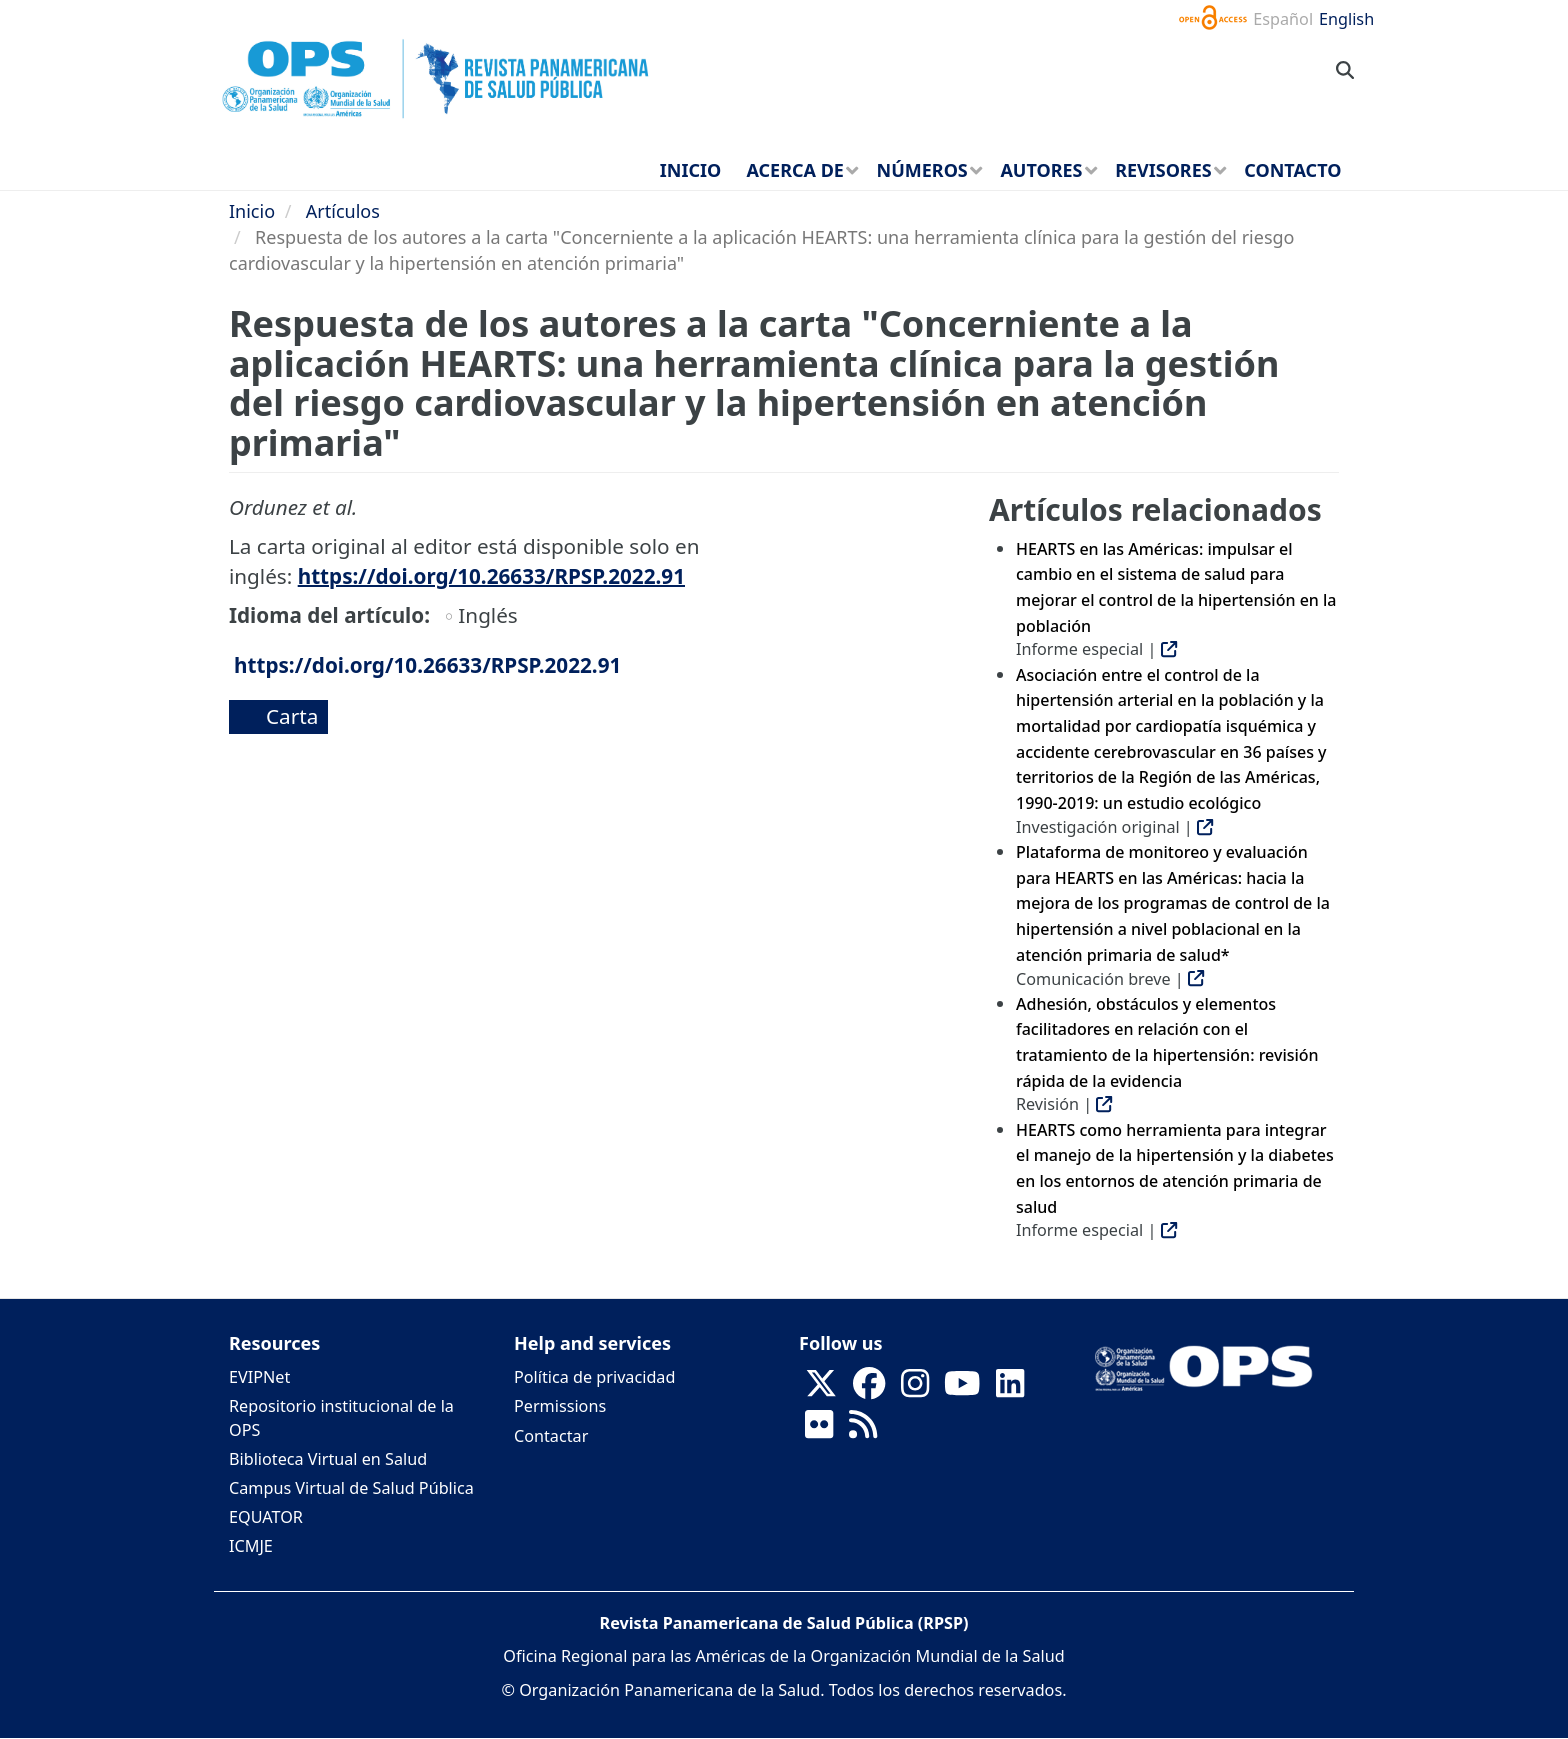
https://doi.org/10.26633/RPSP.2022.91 (491, 576)
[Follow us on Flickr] (819, 1430)
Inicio (252, 211)
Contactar (551, 1436)
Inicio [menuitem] (690, 170)
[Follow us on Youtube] (962, 1389)
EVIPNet (259, 1377)
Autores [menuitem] (1041, 170)
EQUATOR (266, 1517)
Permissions (560, 1406)
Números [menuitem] (922, 170)
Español (1283, 19)
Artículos (343, 211)
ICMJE (251, 1546)
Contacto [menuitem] (1292, 170)
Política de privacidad (594, 1377)
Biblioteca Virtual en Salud (328, 1459)
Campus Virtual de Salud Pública (351, 1488)
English (1346, 19)
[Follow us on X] (821, 1389)
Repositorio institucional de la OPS (341, 1417)
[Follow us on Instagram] (915, 1389)
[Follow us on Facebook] (869, 1389)
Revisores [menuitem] (1163, 170)
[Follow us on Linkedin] (1010, 1389)
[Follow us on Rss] (863, 1430)
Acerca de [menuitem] (795, 170)
